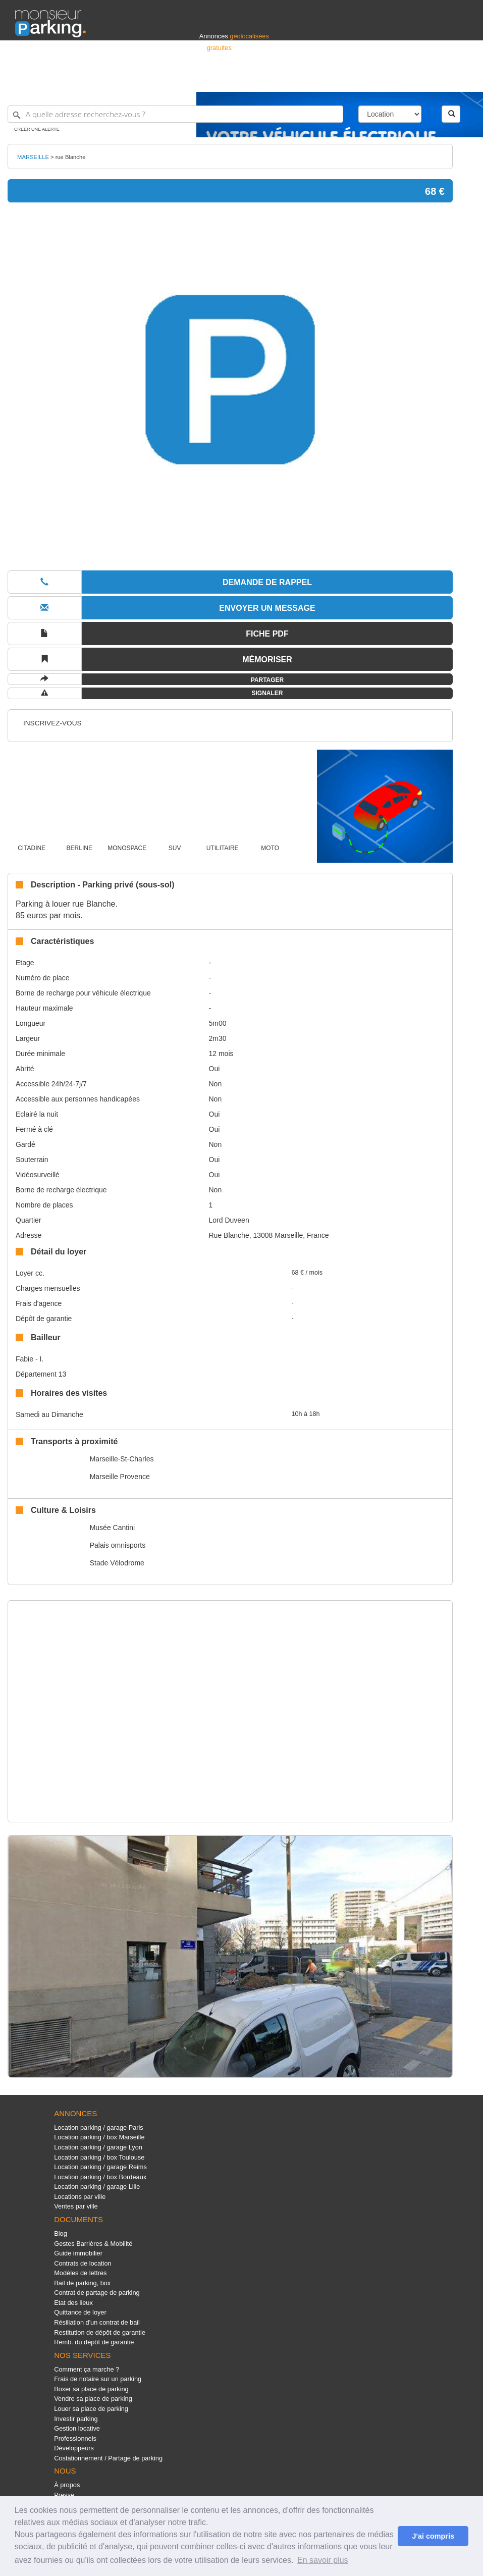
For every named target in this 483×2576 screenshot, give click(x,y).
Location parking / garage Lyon (98, 2147)
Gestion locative (77, 2428)
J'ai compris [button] (433, 2536)
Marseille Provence (120, 1477)
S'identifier (342, 79)
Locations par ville (79, 2196)
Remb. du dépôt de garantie (94, 2342)
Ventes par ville (75, 2206)
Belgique (430, 79)
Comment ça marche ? (86, 2369)
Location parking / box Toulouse (99, 2157)
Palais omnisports (118, 1545)
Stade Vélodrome (117, 1563)
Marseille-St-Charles (122, 1459)
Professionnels (301, 79)
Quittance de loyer (80, 2312)
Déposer (375, 79)
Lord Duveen (229, 1220)
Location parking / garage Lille (97, 2186)
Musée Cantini (112, 1527)
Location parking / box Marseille (99, 2137)
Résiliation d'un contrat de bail (97, 2322)
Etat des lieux (73, 2302)
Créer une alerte (37, 129)
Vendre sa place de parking (93, 2398)
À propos (67, 2485)
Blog (60, 2233)
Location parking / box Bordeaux (100, 2177)
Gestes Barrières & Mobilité (93, 2243)
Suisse (458, 79)
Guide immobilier (78, 2253)
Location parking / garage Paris (98, 2127)
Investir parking (75, 2419)
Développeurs (74, 2448)
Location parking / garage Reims (100, 2167)
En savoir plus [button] (322, 2560)
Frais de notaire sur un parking (97, 2379)
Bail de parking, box (82, 2283)
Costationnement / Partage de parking (108, 2458)
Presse (64, 2495)
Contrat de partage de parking (96, 2292)
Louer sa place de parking (91, 2408)
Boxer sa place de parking (91, 2389)
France (403, 79)
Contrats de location (82, 2263)
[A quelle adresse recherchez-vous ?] (175, 114)
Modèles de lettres (80, 2273)
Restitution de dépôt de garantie (99, 2332)
